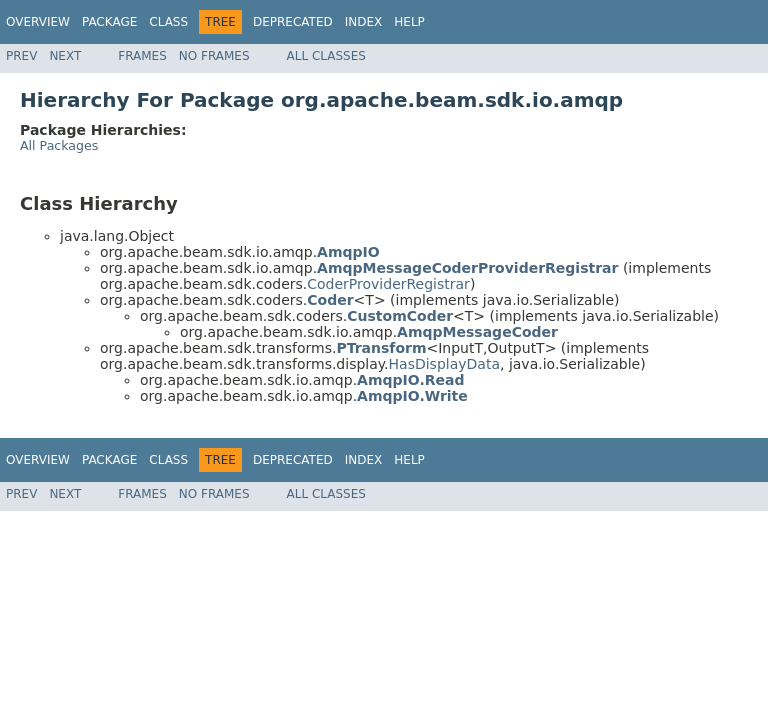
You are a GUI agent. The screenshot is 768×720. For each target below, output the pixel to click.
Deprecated (293, 22)
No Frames (214, 56)
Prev (21, 56)
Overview (38, 22)
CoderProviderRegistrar (388, 284)
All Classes (326, 56)
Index (364, 22)
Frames (142, 56)
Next (65, 56)
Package (109, 22)
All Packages (59, 145)
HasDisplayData (444, 364)
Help (409, 22)
